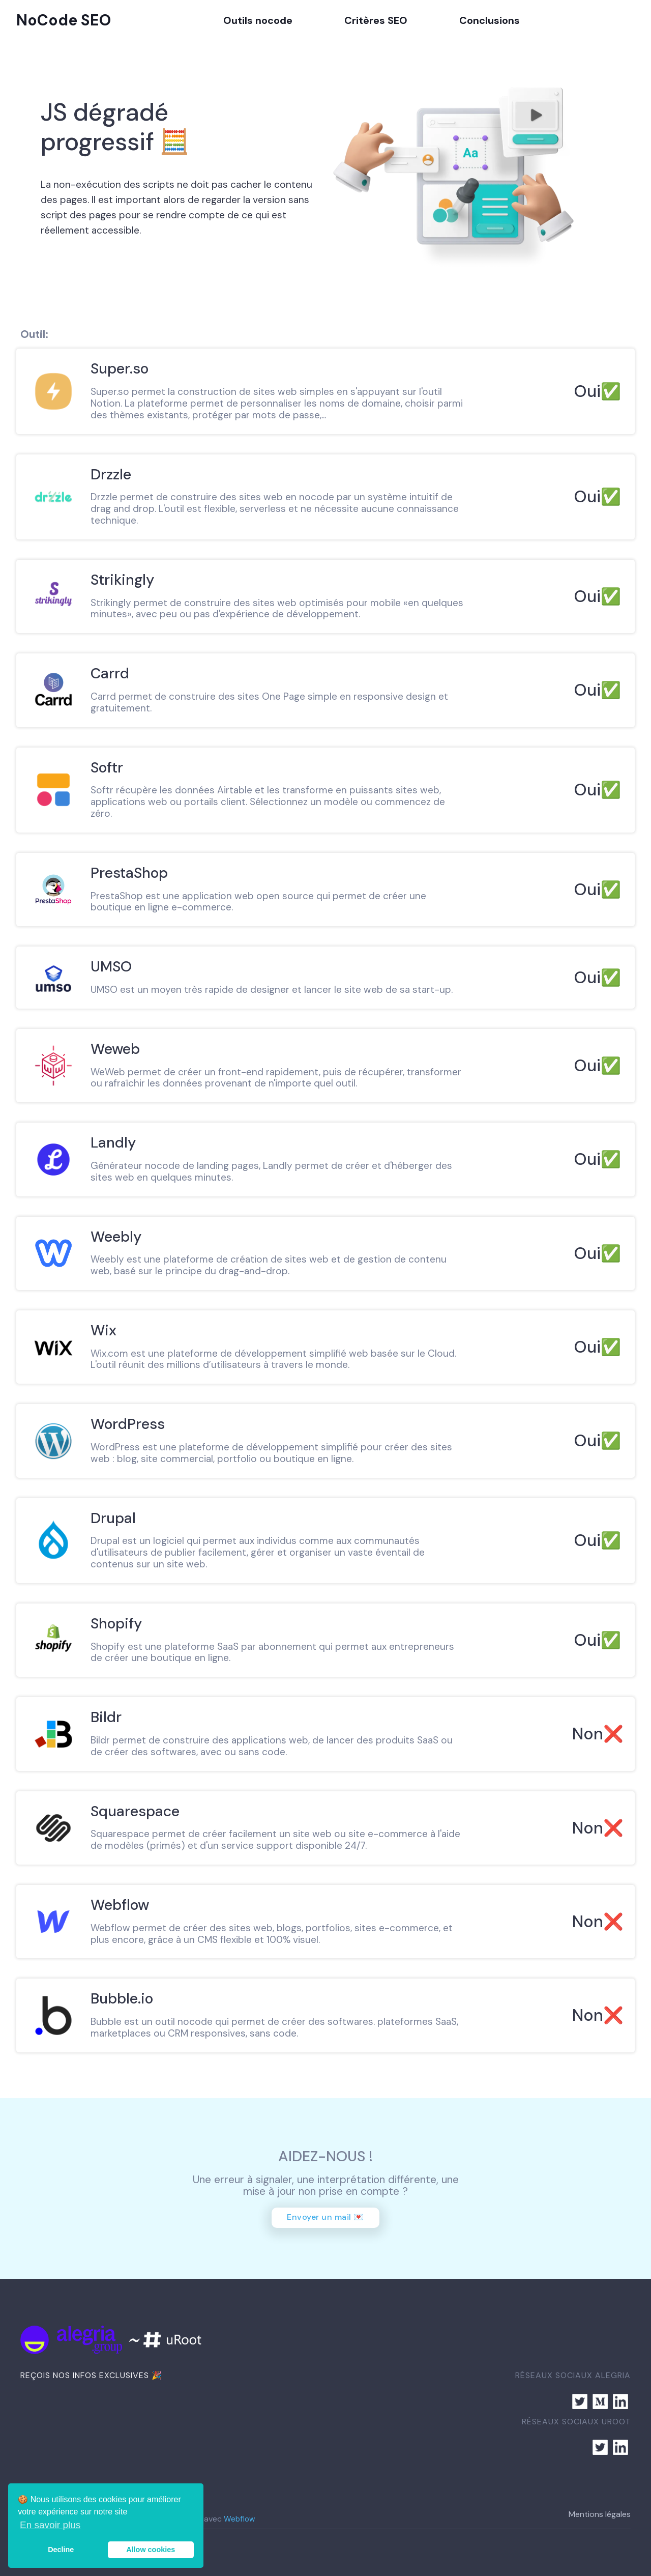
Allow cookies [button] (150, 2549)
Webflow (239, 2519)
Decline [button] (61, 2549)
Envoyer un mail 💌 (325, 2217)
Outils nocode (257, 20)
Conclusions (489, 20)
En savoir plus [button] (50, 2525)
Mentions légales (600, 2514)
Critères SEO (375, 20)
